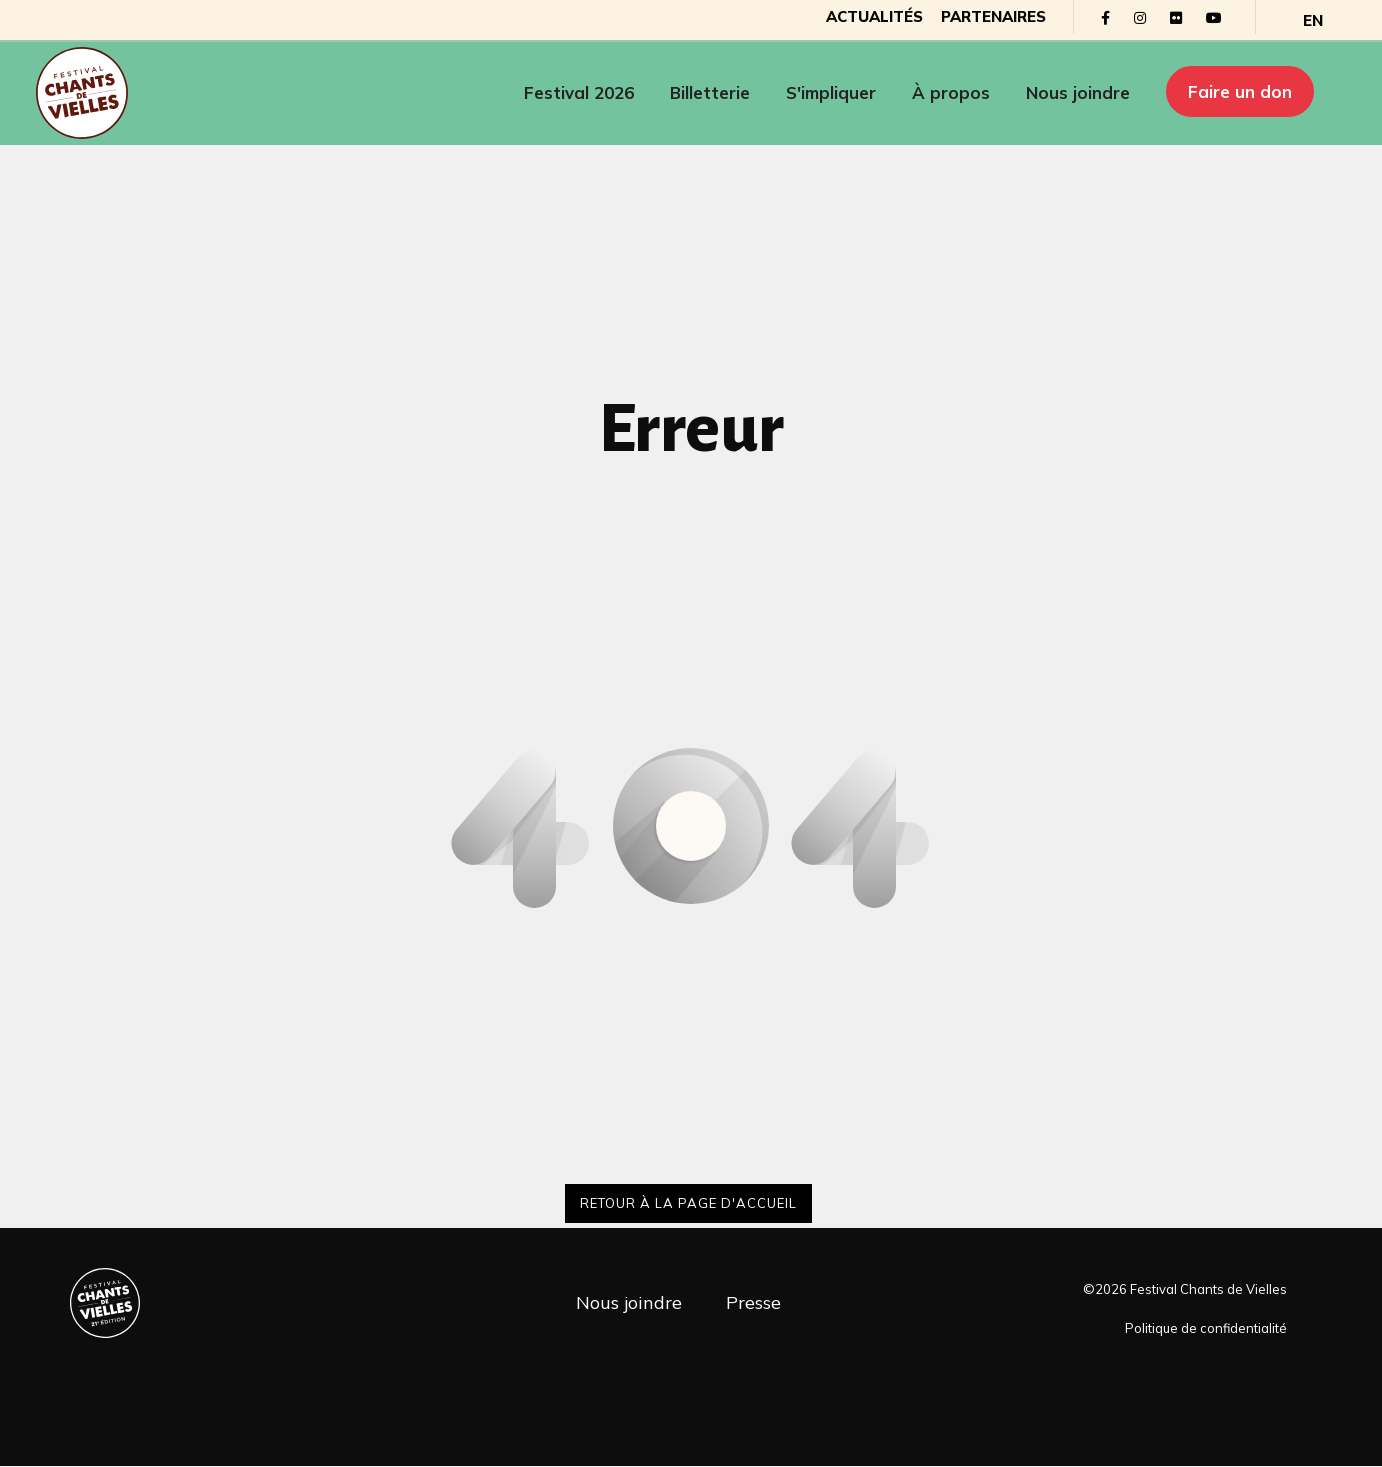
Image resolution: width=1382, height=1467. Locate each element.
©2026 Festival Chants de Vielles (1185, 1290)
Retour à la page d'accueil (688, 1203)
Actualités (848, 17)
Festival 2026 (579, 94)
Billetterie (710, 94)
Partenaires (971, 17)
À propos (951, 94)
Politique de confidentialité (1206, 1329)
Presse (753, 1302)
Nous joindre (1078, 94)
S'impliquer (831, 94)
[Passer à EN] (1293, 20)
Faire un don (1240, 92)
